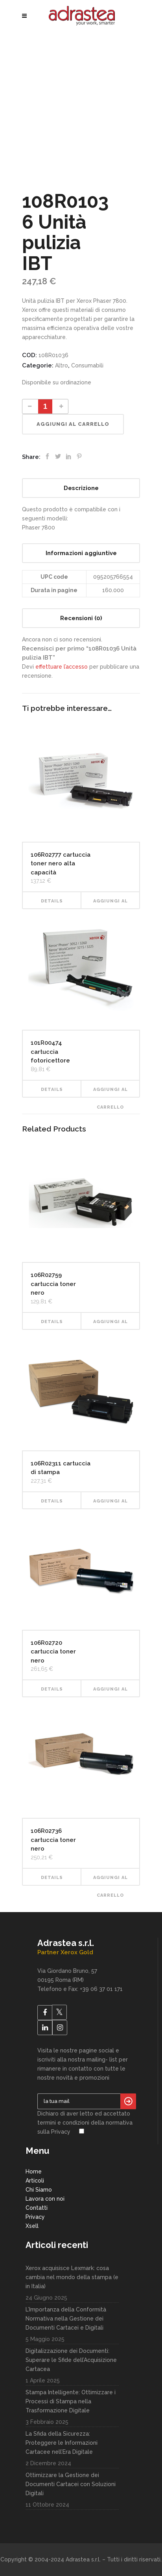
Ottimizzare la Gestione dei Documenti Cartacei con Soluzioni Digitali (71, 2484)
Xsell (32, 2226)
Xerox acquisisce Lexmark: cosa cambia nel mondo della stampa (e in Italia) (72, 2277)
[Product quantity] (45, 406)
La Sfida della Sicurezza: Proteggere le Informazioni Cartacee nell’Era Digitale (62, 2443)
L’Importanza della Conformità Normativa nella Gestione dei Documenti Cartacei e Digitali (66, 2318)
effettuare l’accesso (61, 667)
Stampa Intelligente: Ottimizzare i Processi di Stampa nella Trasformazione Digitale (71, 2401)
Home (34, 2171)
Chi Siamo (39, 2189)
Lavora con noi (45, 2199)
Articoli (35, 2180)
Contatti (37, 2208)
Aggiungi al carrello (73, 424)
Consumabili (87, 365)
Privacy (35, 2217)
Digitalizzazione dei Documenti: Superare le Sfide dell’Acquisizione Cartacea (71, 2360)
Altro (61, 365)
